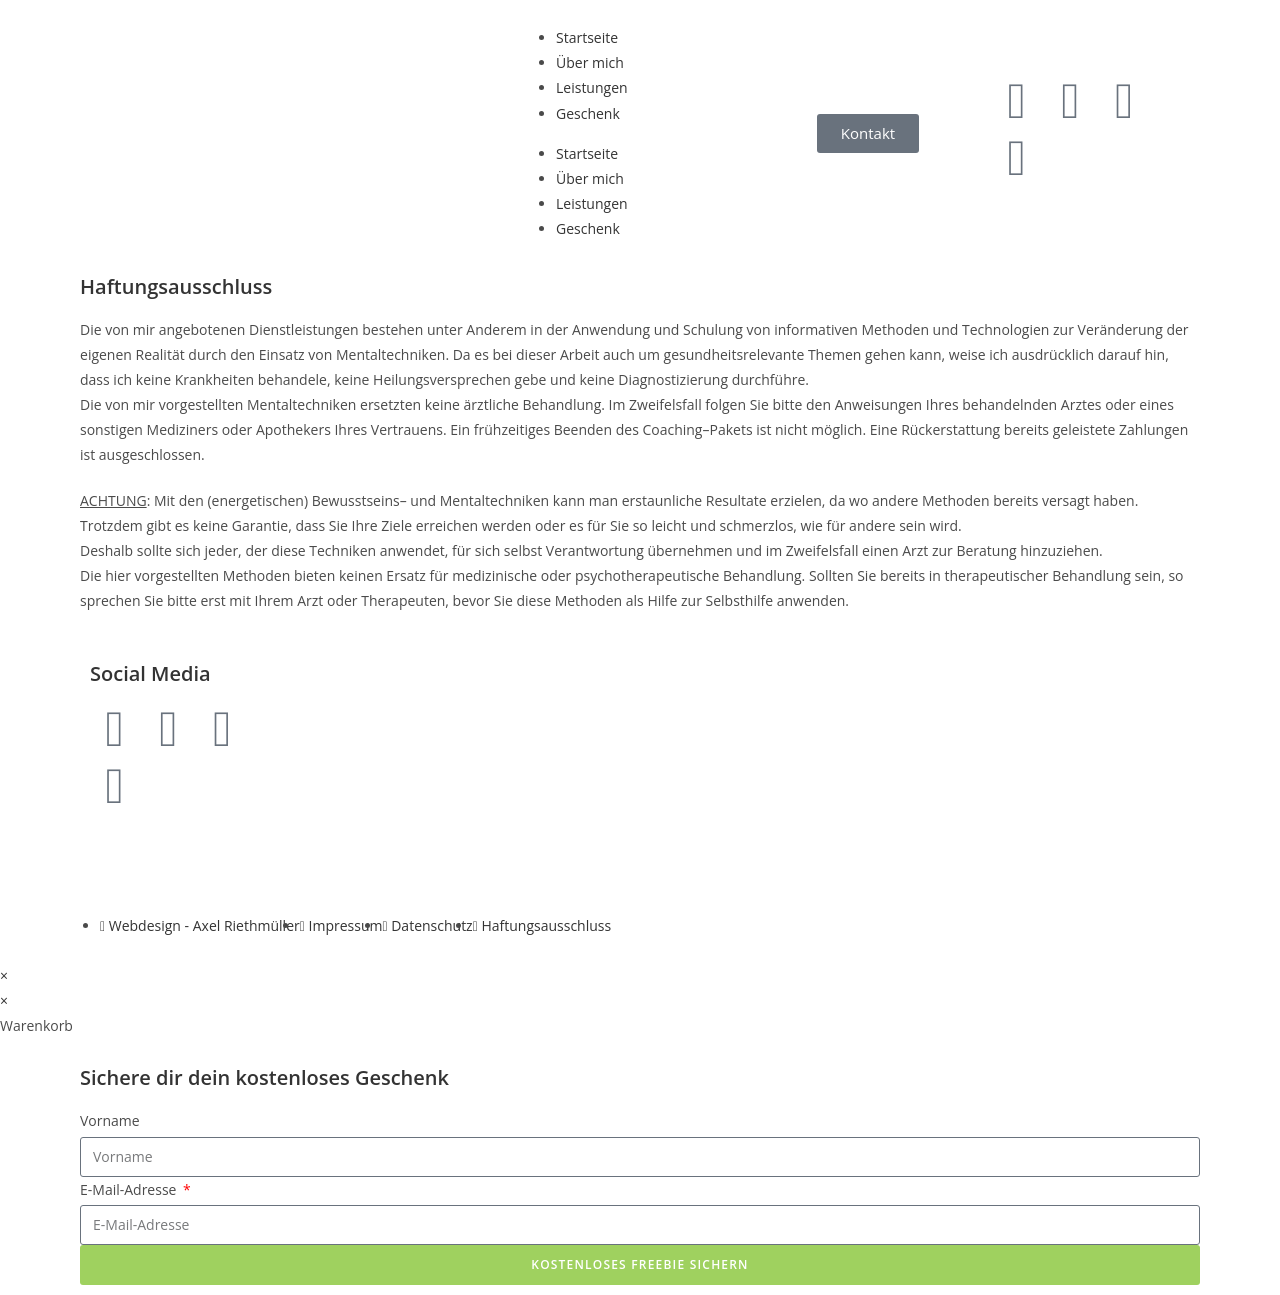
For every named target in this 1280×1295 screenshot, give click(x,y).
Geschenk (588, 113)
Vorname (110, 1120)
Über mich (590, 62)
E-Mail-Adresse (130, 1189)
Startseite (587, 37)
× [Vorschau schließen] (4, 975)
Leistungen (592, 87)
